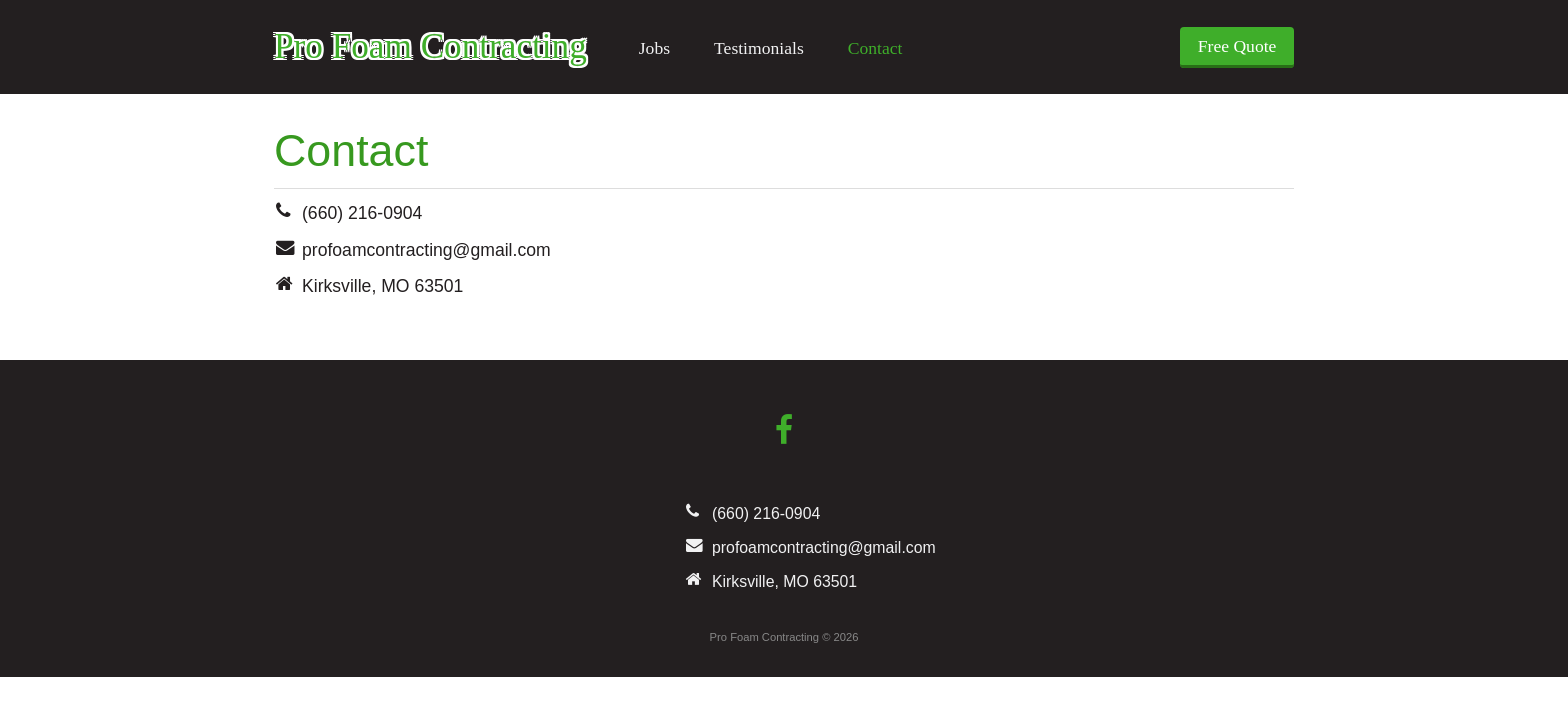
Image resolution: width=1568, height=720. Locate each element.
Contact (875, 48)
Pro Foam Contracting (430, 46)
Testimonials (759, 48)
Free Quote (1237, 46)
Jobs (654, 48)
